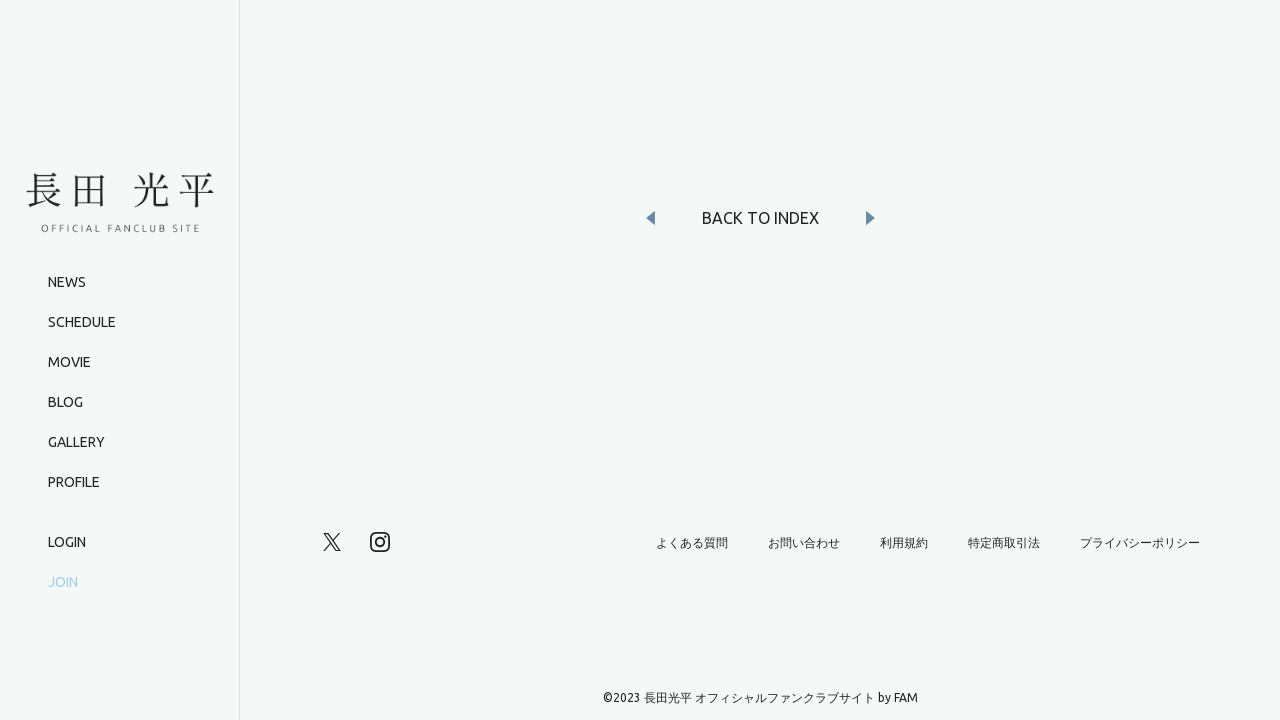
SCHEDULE (82, 322)
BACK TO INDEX (760, 218)
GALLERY (76, 442)
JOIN (63, 582)
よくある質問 (692, 542)
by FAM (898, 697)
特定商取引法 (1004, 542)
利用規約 (904, 542)
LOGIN (67, 542)
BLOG (65, 402)
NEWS (67, 282)
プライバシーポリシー (1140, 542)
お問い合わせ (804, 542)
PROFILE (74, 482)
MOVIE (69, 362)
